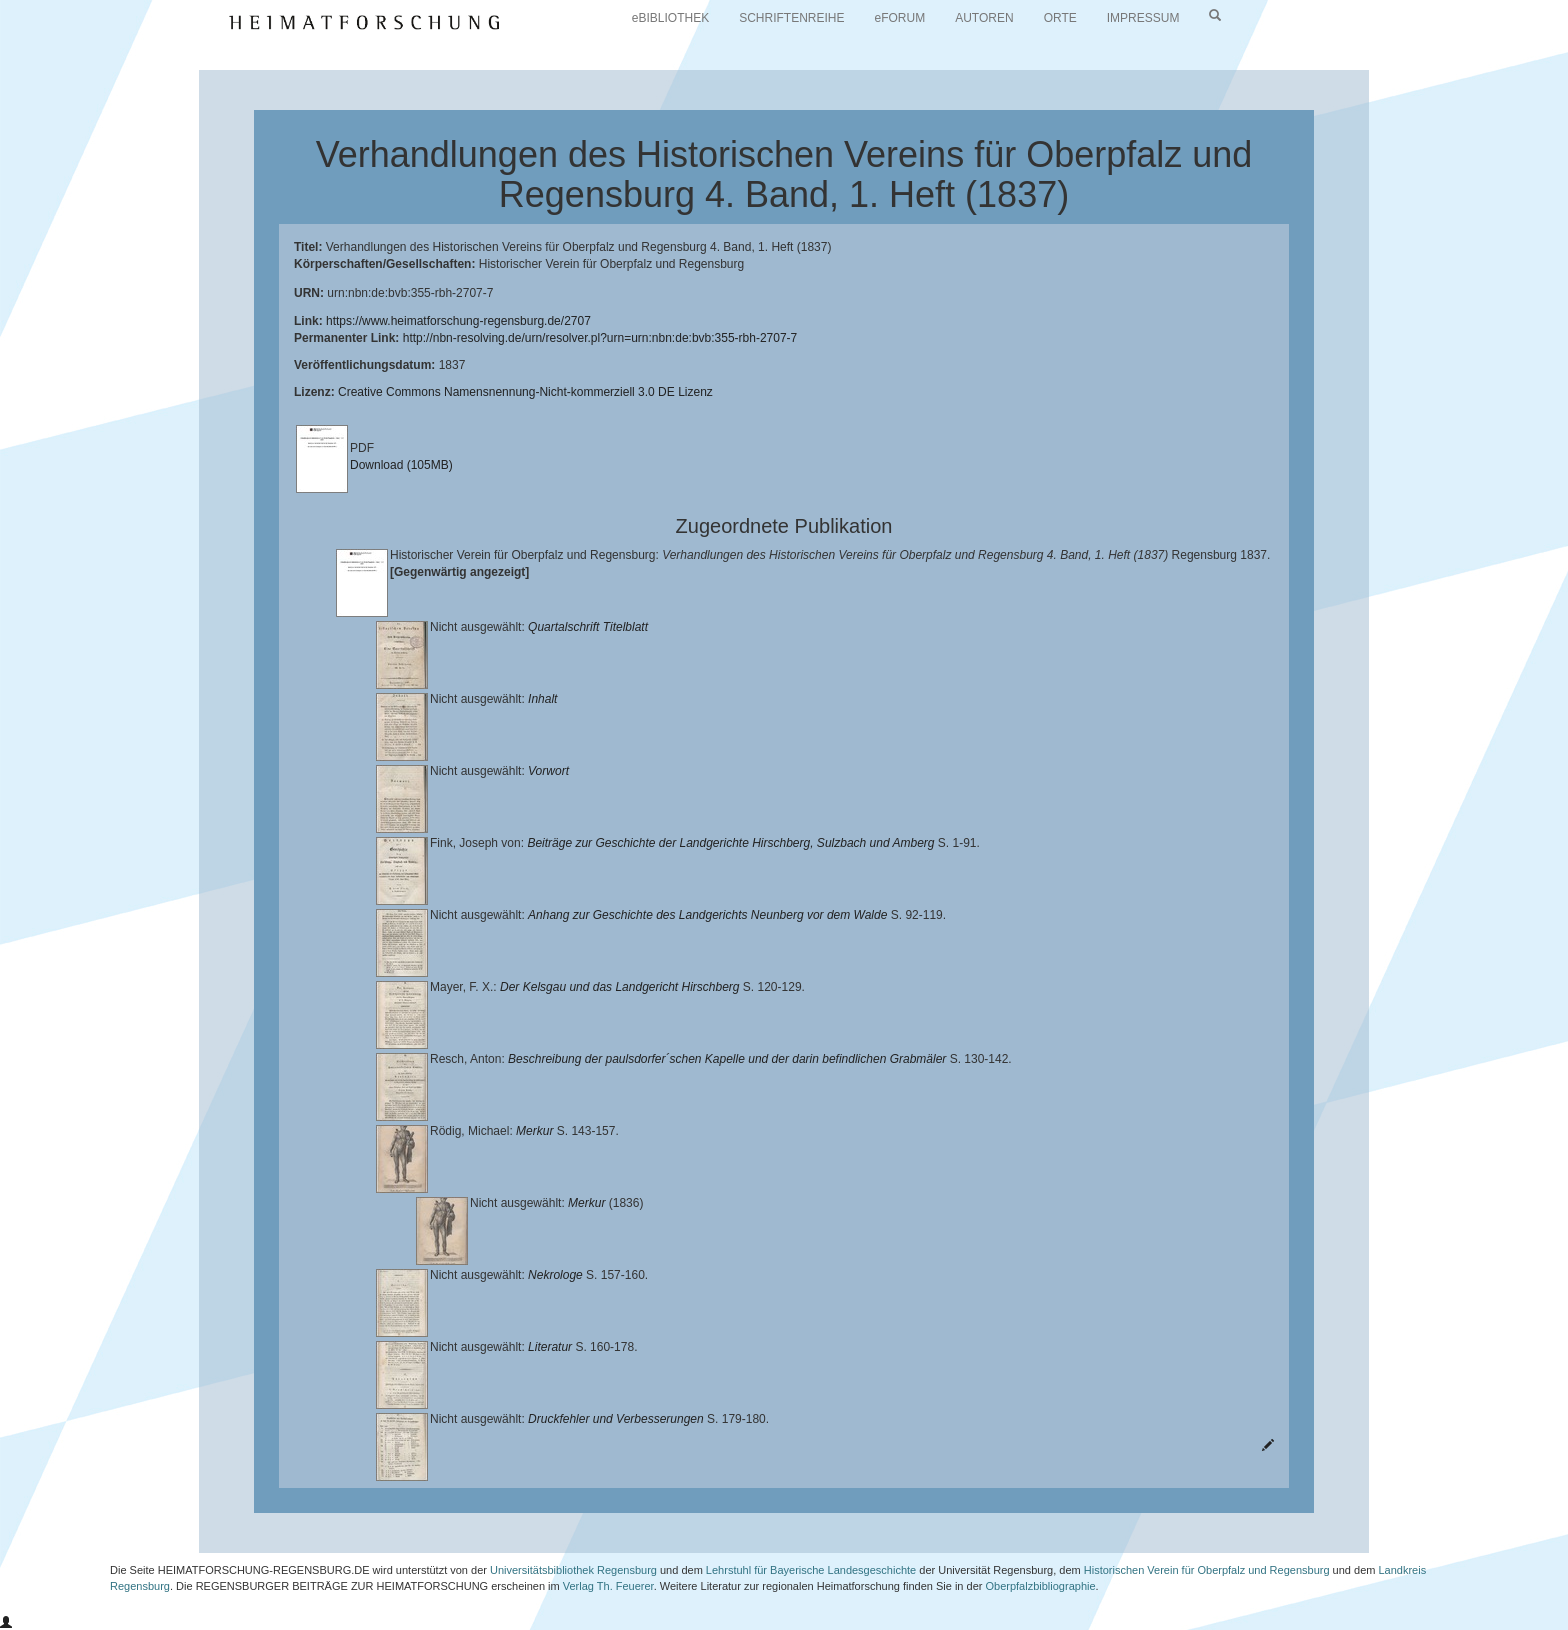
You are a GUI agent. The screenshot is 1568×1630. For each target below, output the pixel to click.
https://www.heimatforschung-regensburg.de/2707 (458, 321)
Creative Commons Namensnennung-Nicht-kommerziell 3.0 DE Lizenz (525, 392)
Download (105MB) (401, 465)
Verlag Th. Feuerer (608, 1586)
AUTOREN (984, 18)
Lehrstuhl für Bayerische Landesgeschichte (811, 1570)
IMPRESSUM (1143, 18)
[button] (6, 1623)
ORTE (1060, 18)
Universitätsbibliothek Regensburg (573, 1570)
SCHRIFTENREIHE (791, 18)
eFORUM (900, 18)
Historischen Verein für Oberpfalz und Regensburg (1207, 1570)
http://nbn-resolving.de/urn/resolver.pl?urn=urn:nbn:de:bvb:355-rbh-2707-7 (600, 338)
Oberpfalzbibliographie (1040, 1586)
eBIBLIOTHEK (670, 18)
